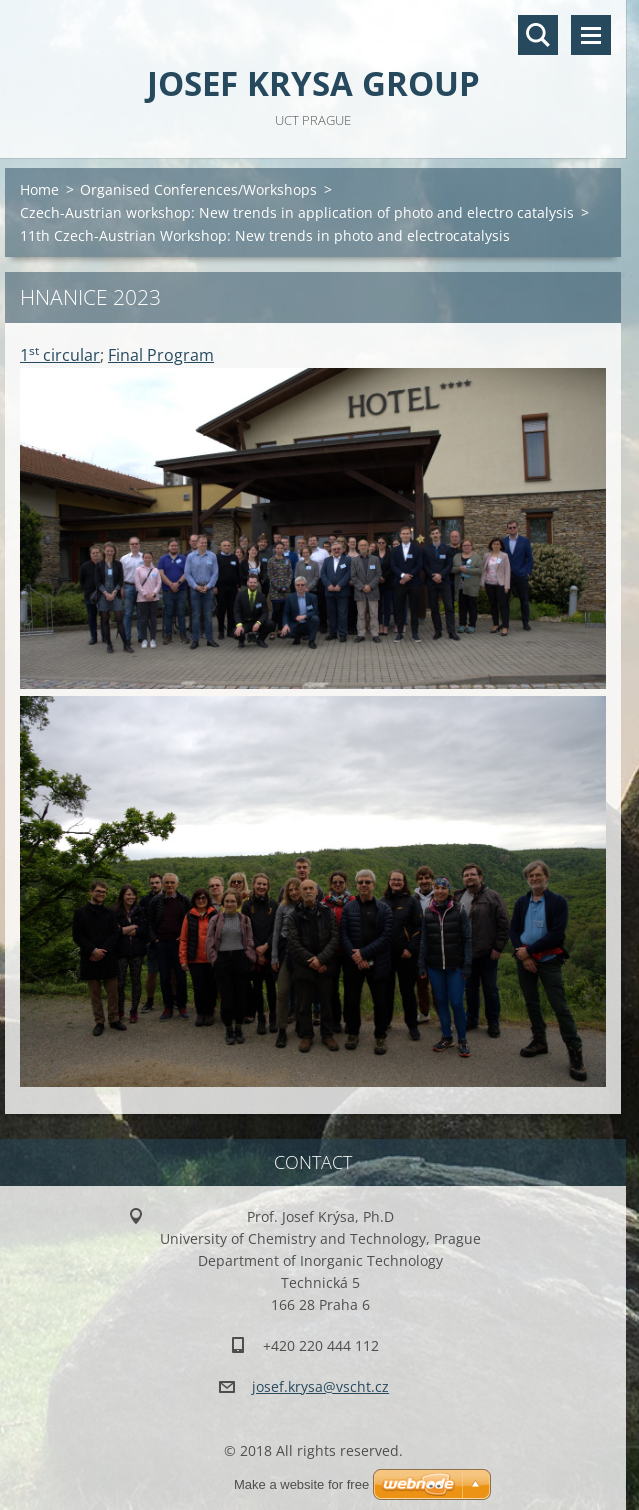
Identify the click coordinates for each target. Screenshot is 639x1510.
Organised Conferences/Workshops (198, 189)
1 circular (60, 355)
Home (39, 189)
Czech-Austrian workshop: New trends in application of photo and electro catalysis (297, 212)
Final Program (161, 355)
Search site (538, 35)
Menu (591, 35)
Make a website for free (301, 1484)
